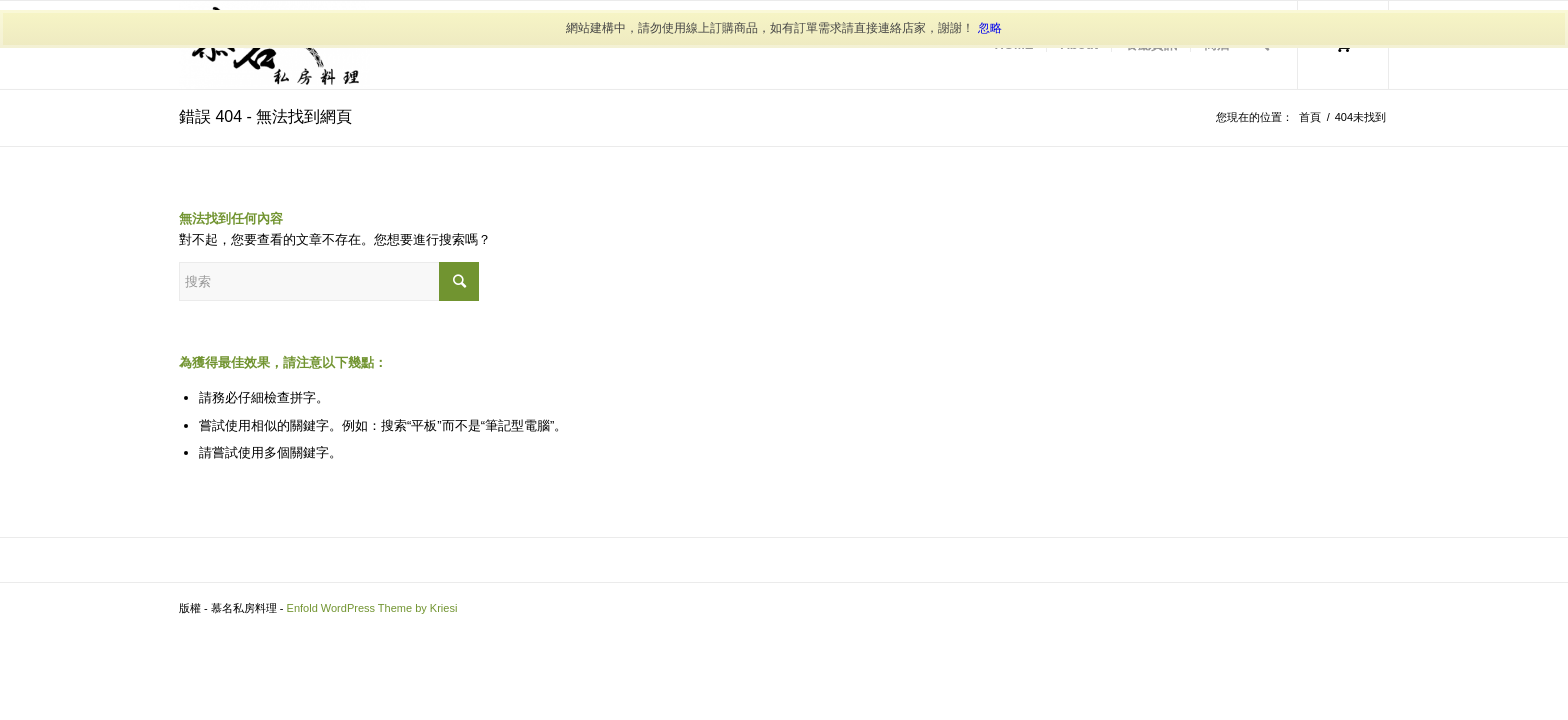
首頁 (1310, 117)
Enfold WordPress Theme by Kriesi (372, 608)
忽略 (990, 28)
